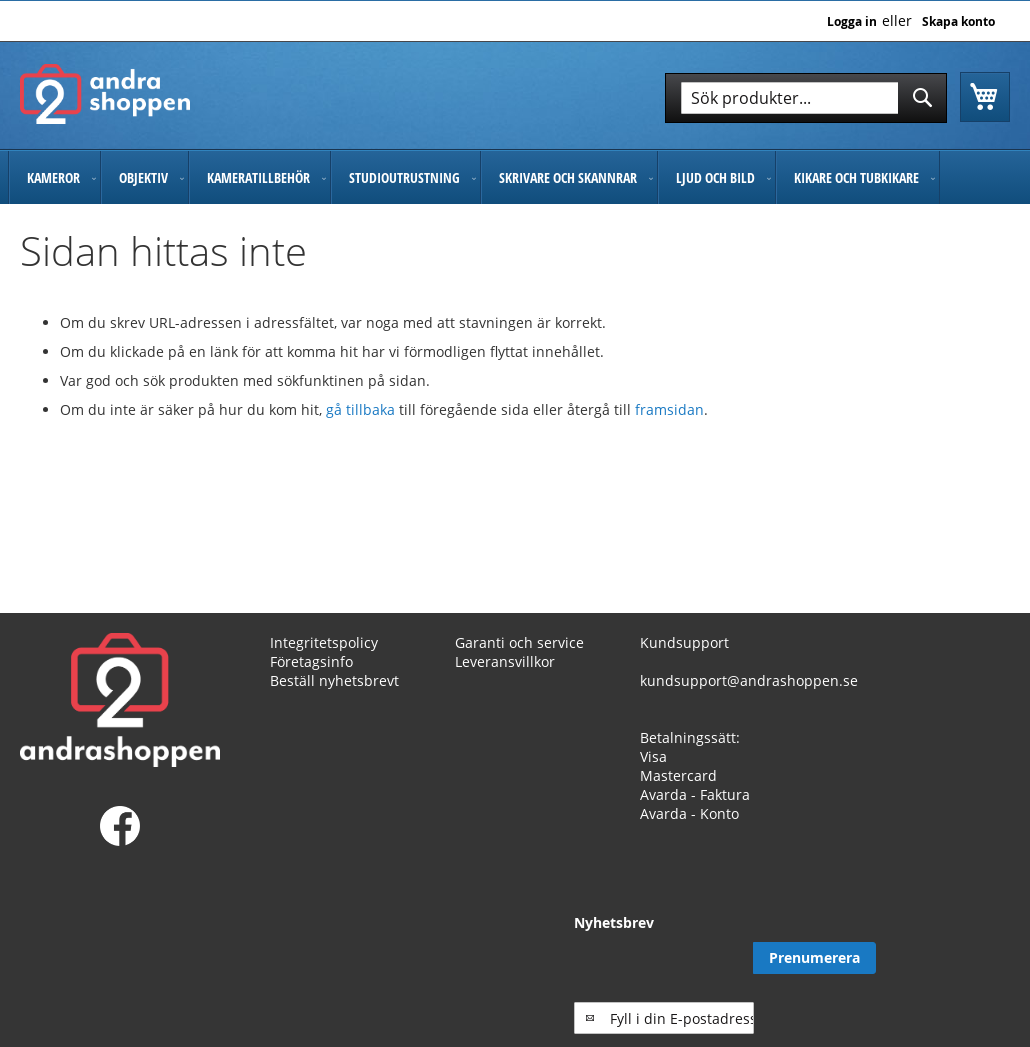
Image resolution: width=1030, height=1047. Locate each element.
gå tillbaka (362, 409)
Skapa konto (958, 22)
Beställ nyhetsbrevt (334, 680)
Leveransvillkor (505, 661)
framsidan (669, 409)
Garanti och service (519, 642)
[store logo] (105, 94)
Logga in (852, 22)
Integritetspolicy (324, 642)
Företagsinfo (311, 661)
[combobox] (806, 98)
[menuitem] (54, 177)
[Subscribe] (948, 958)
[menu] (515, 177)
